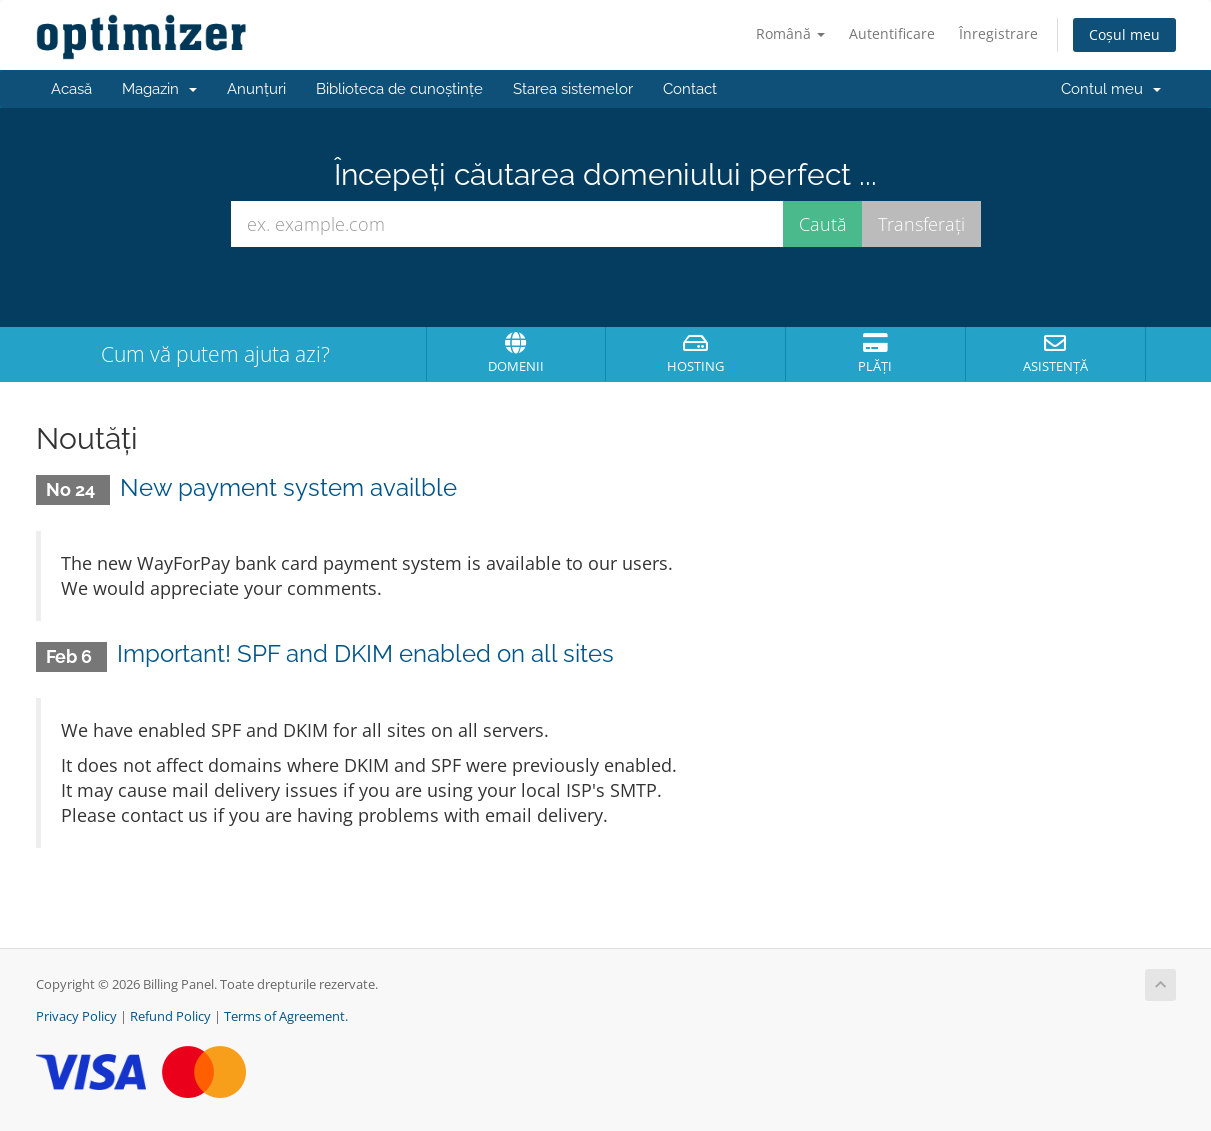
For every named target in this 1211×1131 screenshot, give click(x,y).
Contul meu (1111, 89)
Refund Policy (170, 1016)
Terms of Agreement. (286, 1016)
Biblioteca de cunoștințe (399, 89)
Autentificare (892, 33)
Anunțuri (256, 89)
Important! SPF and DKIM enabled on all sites (365, 653)
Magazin (159, 89)
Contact (690, 89)
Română (790, 33)
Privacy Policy (76, 1016)
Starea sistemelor (573, 89)
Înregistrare (998, 33)
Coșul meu (1124, 34)
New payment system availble (288, 487)
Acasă (71, 89)
